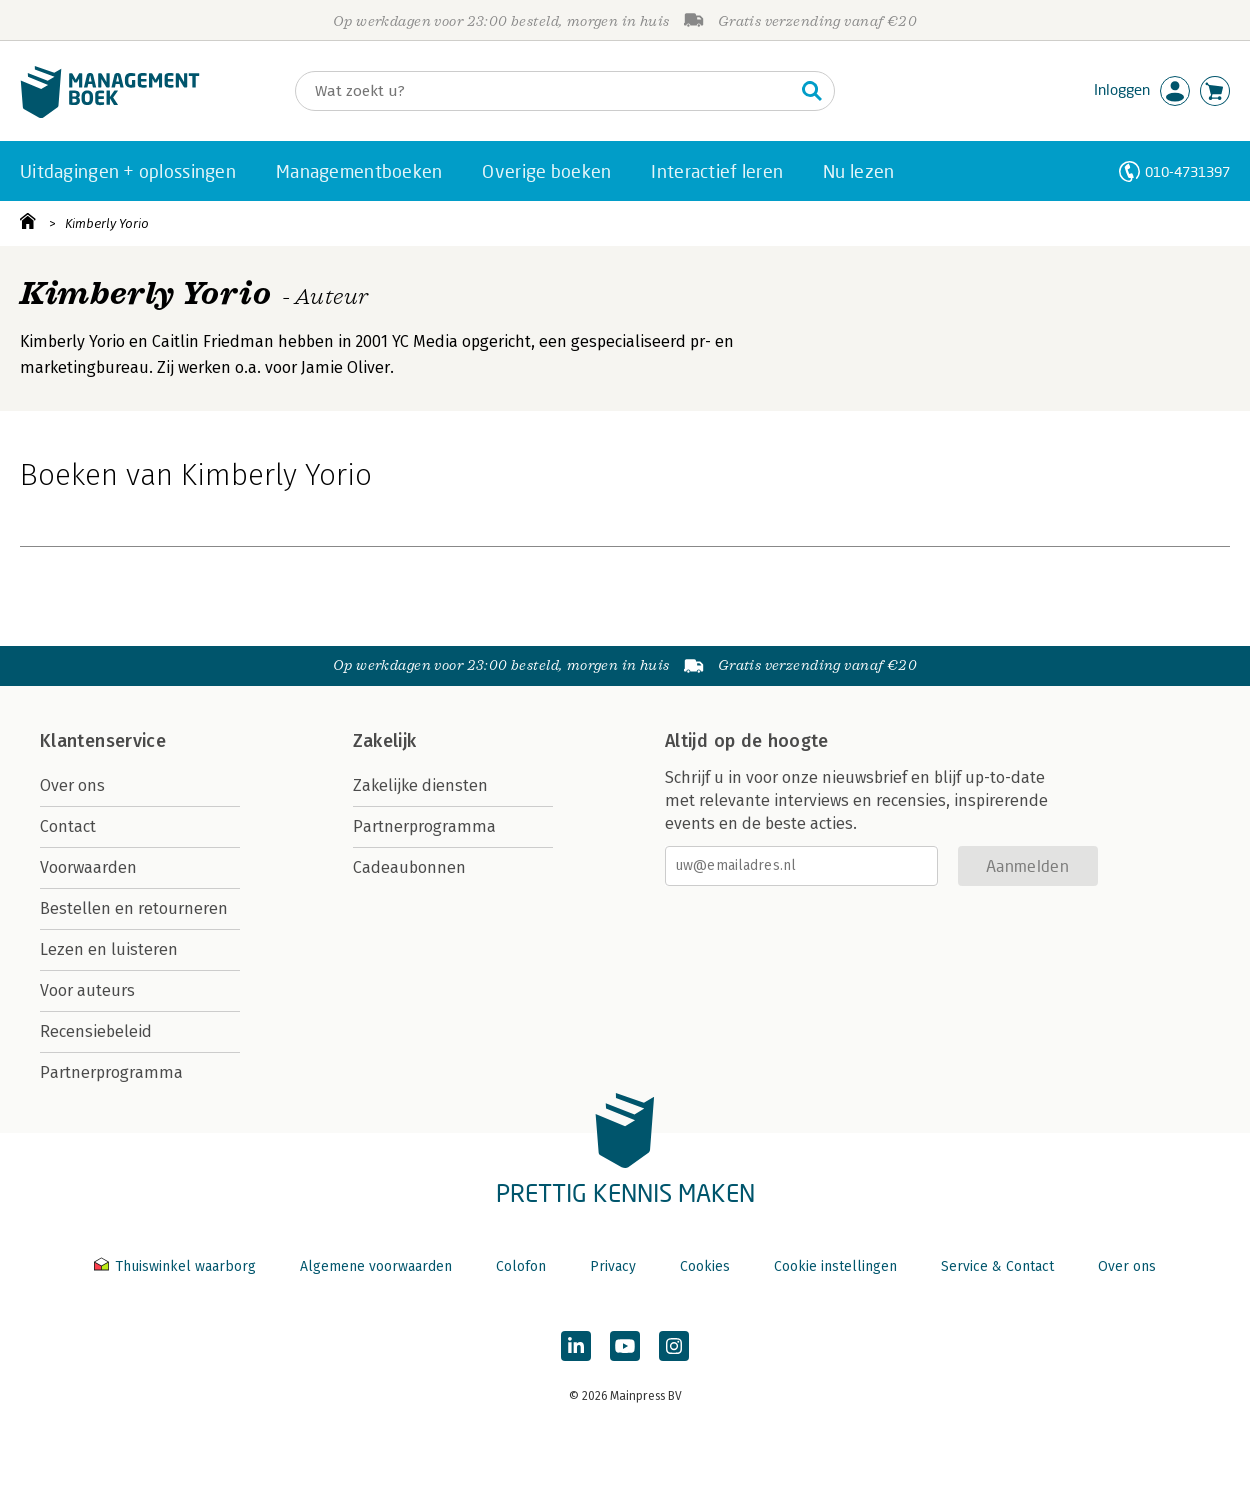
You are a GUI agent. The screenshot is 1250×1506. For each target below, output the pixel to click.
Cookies (705, 1266)
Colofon (521, 1266)
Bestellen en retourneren (134, 908)
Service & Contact (997, 1266)
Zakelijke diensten (420, 785)
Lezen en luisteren (109, 949)
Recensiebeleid (96, 1031)
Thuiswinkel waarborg (177, 1266)
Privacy (613, 1266)
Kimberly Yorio (107, 223)
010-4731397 (1187, 171)
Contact (68, 826)
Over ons (72, 785)
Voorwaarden (88, 867)
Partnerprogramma (111, 1072)
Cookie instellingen (835, 1266)
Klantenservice (103, 741)
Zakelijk (385, 741)
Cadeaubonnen (409, 867)
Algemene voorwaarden (376, 1266)
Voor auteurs (87, 990)
